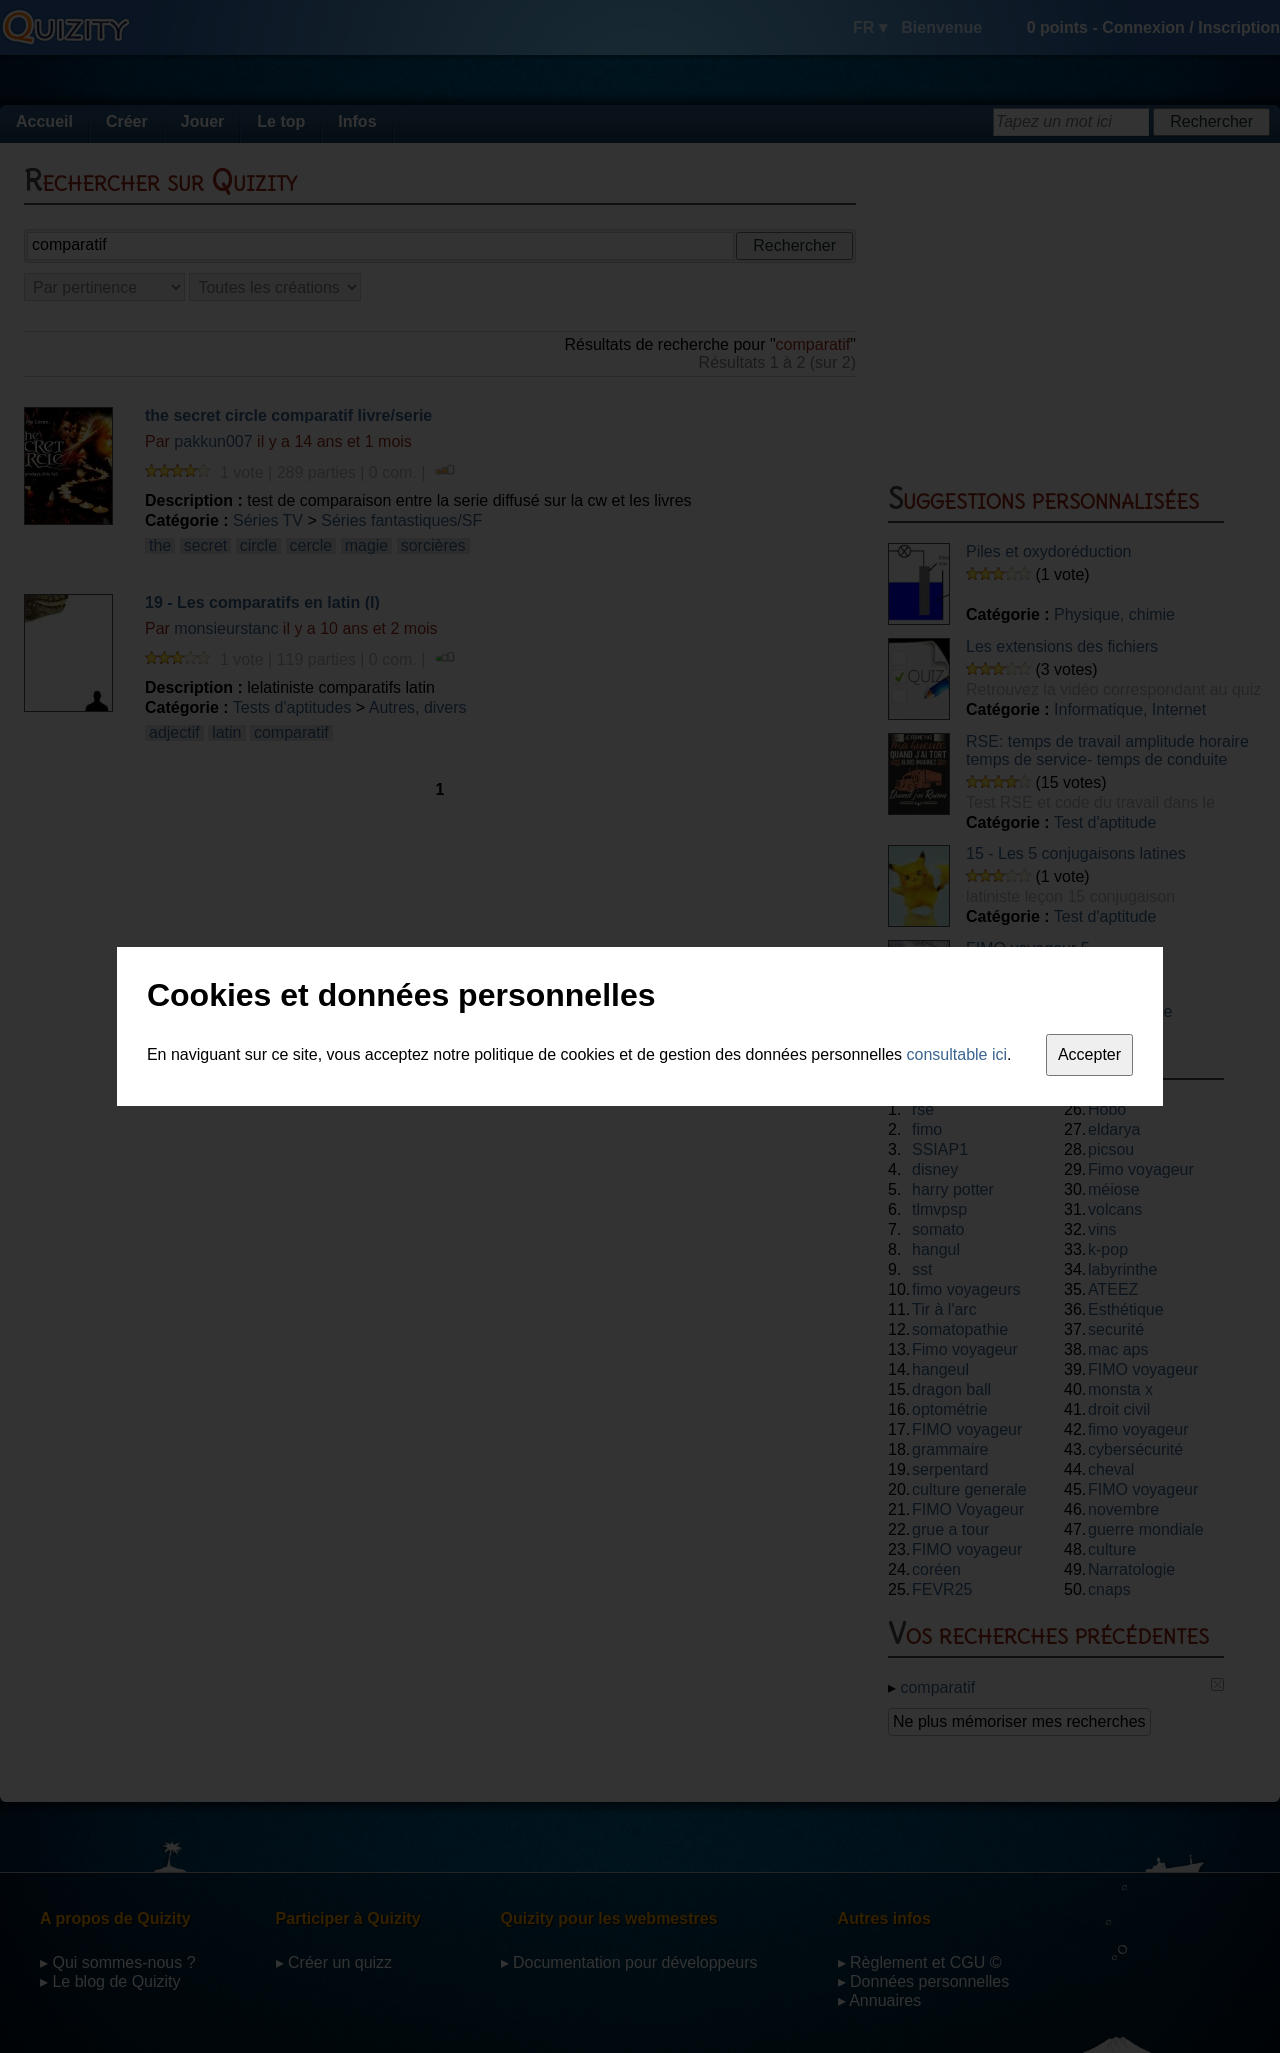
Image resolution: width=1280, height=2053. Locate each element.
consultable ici (957, 1054)
